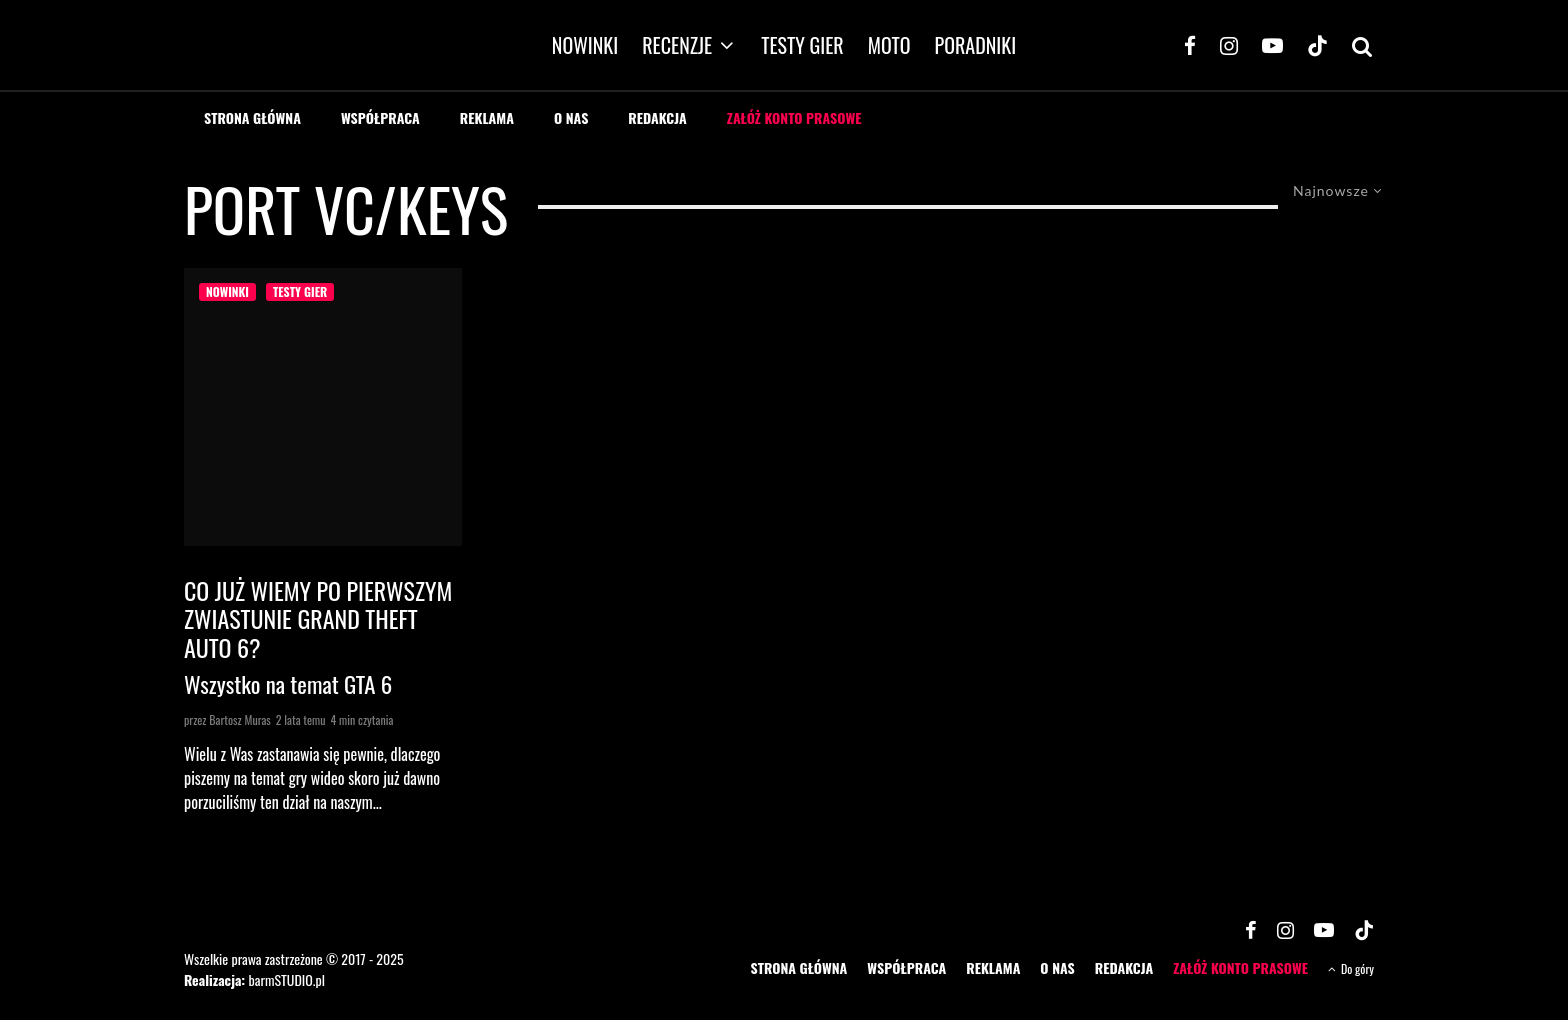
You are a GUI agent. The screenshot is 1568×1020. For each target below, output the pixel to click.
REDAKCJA (657, 117)
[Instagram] (1229, 45)
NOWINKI (585, 45)
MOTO (889, 45)
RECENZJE (677, 45)
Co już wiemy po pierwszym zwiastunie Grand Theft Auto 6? (318, 619)
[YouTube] (1272, 45)
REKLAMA (487, 117)
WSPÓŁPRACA (380, 117)
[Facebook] (1190, 45)
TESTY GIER (802, 45)
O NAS (571, 117)
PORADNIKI (976, 45)
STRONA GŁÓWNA (252, 117)
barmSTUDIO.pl (286, 979)
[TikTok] (1317, 45)
